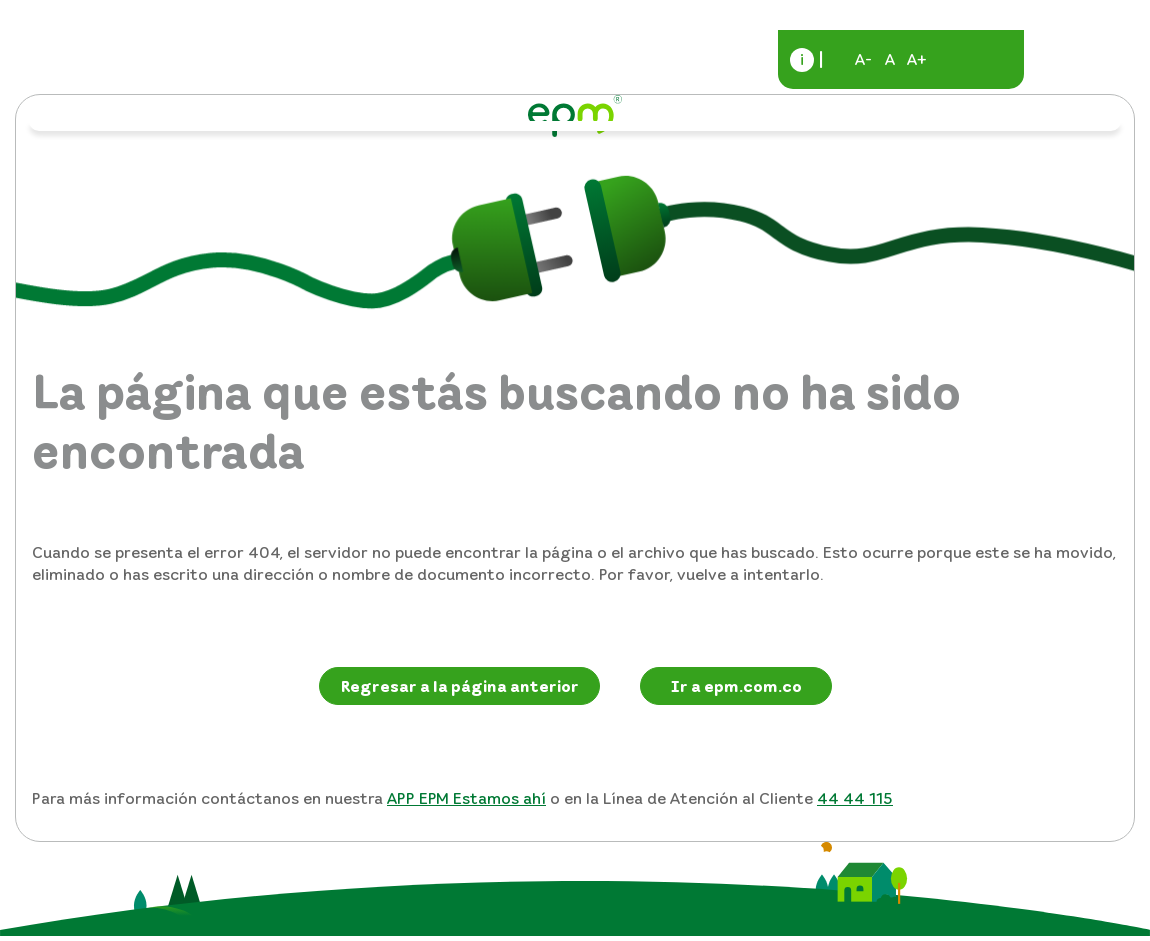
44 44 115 (855, 798)
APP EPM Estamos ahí (466, 798)
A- (863, 59)
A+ (917, 59)
